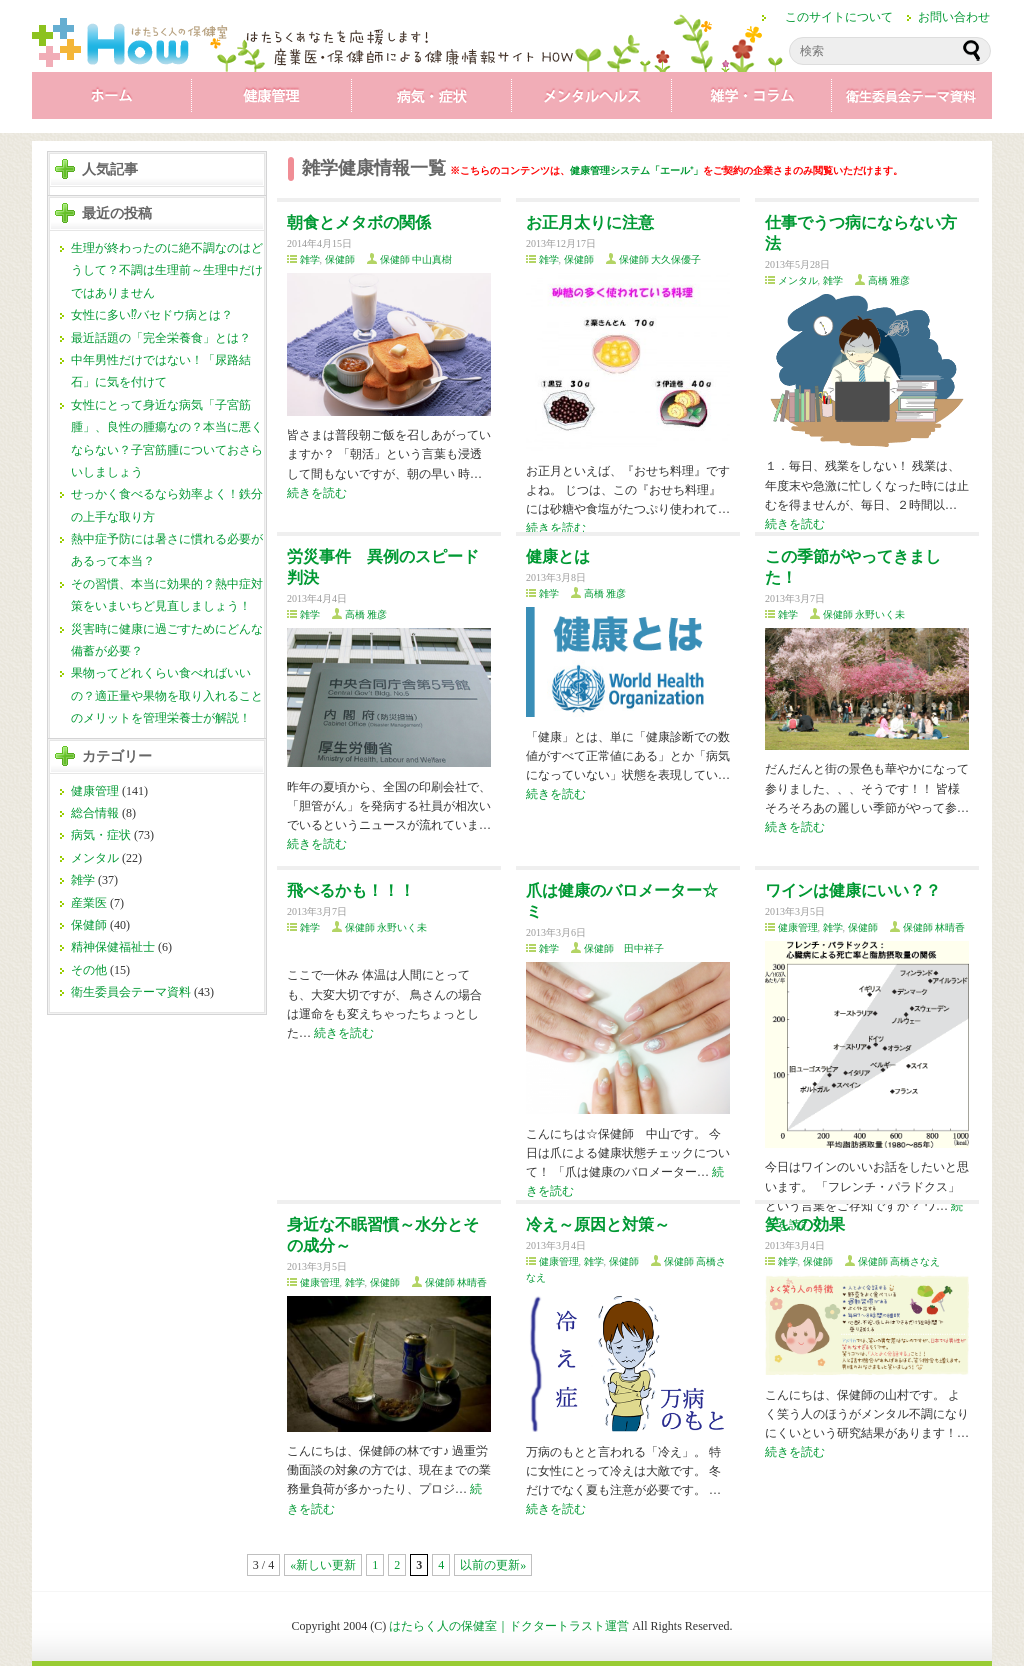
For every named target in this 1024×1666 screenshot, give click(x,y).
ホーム (112, 100)
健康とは (558, 556)
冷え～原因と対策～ (598, 1224)
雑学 (752, 100)
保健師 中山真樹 (416, 259)
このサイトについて (839, 17)
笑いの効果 (805, 1224)
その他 (89, 970)
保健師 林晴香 (934, 927)
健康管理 (272, 100)
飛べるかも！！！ (351, 890)
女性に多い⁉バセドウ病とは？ (152, 315)
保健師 (89, 925)
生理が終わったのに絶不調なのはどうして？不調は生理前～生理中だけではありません (167, 270)
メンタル (592, 100)
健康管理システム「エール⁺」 (636, 170)
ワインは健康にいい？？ (853, 890)
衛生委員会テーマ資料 (912, 100)
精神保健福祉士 (113, 947)
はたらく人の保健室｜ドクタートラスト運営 (509, 1626)
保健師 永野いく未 (864, 614)
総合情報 (95, 813)
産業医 (89, 903)
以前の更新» (493, 1565)
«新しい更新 (323, 1565)
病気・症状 (432, 100)
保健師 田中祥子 (624, 948)
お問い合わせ (954, 17)
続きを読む (317, 493)
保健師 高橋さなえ (899, 1261)
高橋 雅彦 (889, 280)
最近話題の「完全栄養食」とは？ (161, 338)
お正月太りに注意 (590, 222)
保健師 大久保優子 (660, 259)
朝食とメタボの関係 (359, 222)
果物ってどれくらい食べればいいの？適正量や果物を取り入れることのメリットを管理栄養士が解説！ (167, 695)
